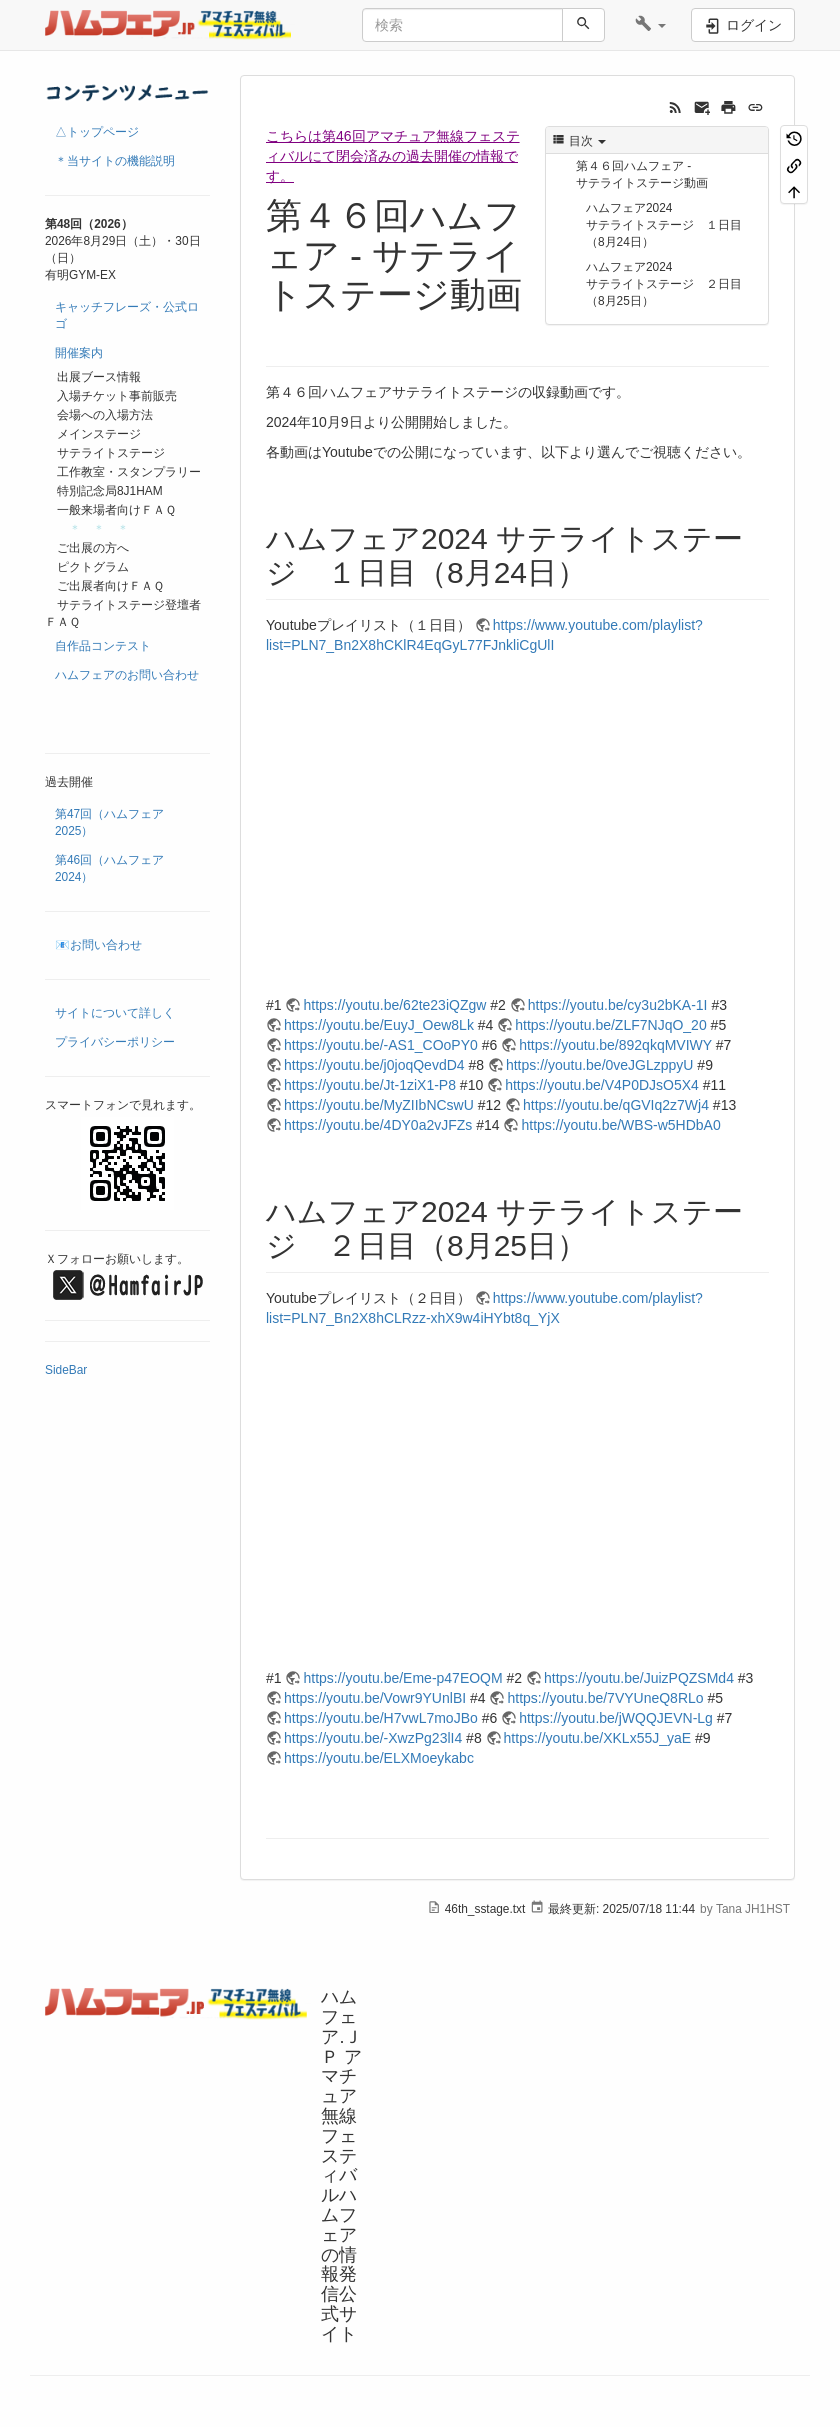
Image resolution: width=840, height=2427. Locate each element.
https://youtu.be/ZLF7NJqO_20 (610, 1025)
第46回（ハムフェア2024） (109, 868)
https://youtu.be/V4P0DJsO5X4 (602, 1085)
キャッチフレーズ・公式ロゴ (127, 315)
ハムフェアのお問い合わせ (127, 675)
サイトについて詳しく (115, 1013)
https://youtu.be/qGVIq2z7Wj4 (616, 1105)
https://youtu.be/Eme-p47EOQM (402, 1678)
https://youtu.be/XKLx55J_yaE (598, 1738)
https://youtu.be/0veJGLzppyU (600, 1065)
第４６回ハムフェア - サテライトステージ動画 (642, 174)
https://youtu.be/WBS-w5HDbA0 (620, 1125)
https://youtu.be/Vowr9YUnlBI (375, 1698)
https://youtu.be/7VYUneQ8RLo (605, 1698)
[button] (650, 25)
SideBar (66, 1370)
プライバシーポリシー (115, 1042)
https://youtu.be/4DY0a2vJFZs (378, 1125)
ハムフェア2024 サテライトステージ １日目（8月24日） (664, 225)
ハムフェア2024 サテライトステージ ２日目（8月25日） (664, 284)
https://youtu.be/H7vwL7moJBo (381, 1718)
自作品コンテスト (103, 646)
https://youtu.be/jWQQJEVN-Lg (616, 1718)
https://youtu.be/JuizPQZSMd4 (639, 1678)
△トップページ (97, 132)
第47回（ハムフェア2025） (109, 822)
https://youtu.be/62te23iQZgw (394, 1005)
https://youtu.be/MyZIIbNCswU (379, 1105)
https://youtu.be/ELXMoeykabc (379, 1758)
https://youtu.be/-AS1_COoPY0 (381, 1045)
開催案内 (79, 353)
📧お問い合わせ (98, 945)
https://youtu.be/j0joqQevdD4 (374, 1065)
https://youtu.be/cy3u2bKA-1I (618, 1005)
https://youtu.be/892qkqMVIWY (615, 1045)
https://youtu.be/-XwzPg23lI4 (373, 1738)
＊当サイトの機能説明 (115, 161)
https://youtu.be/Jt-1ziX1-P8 (370, 1085)
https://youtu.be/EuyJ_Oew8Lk (379, 1025)
